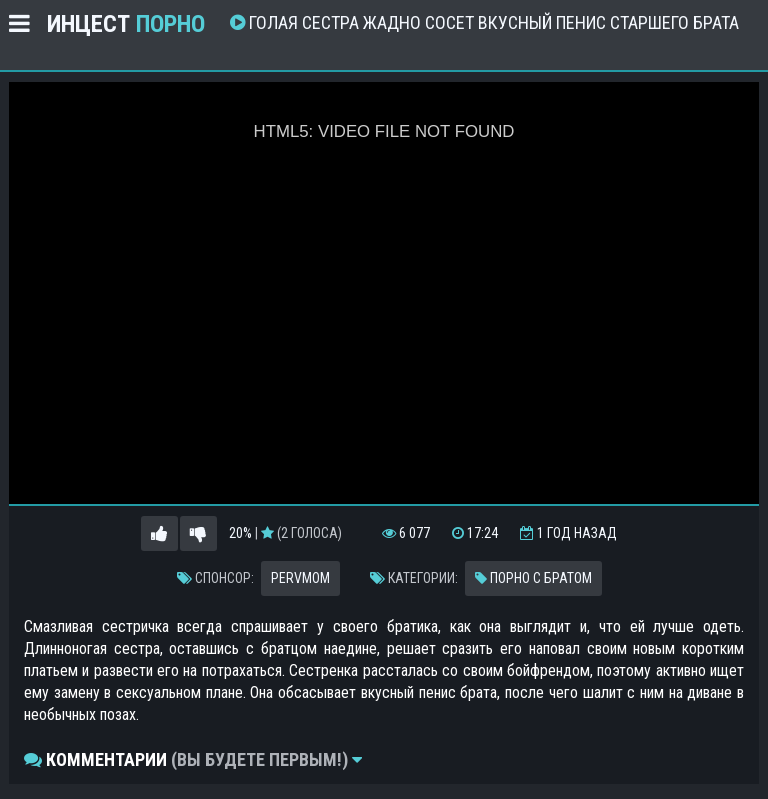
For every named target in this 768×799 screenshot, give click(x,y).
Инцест (126, 24)
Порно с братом (533, 578)
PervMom (300, 578)
